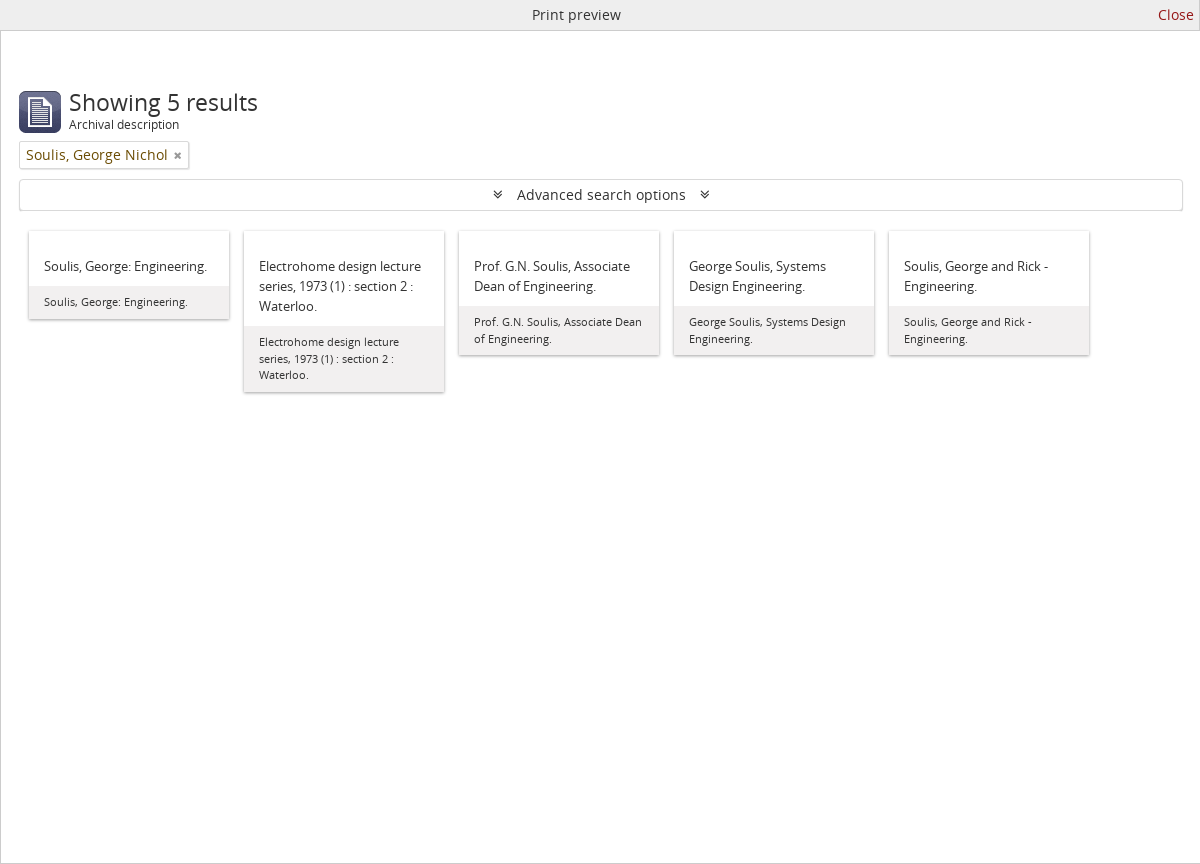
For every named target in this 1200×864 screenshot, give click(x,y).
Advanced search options (601, 194)
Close (1176, 14)
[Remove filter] (178, 155)
